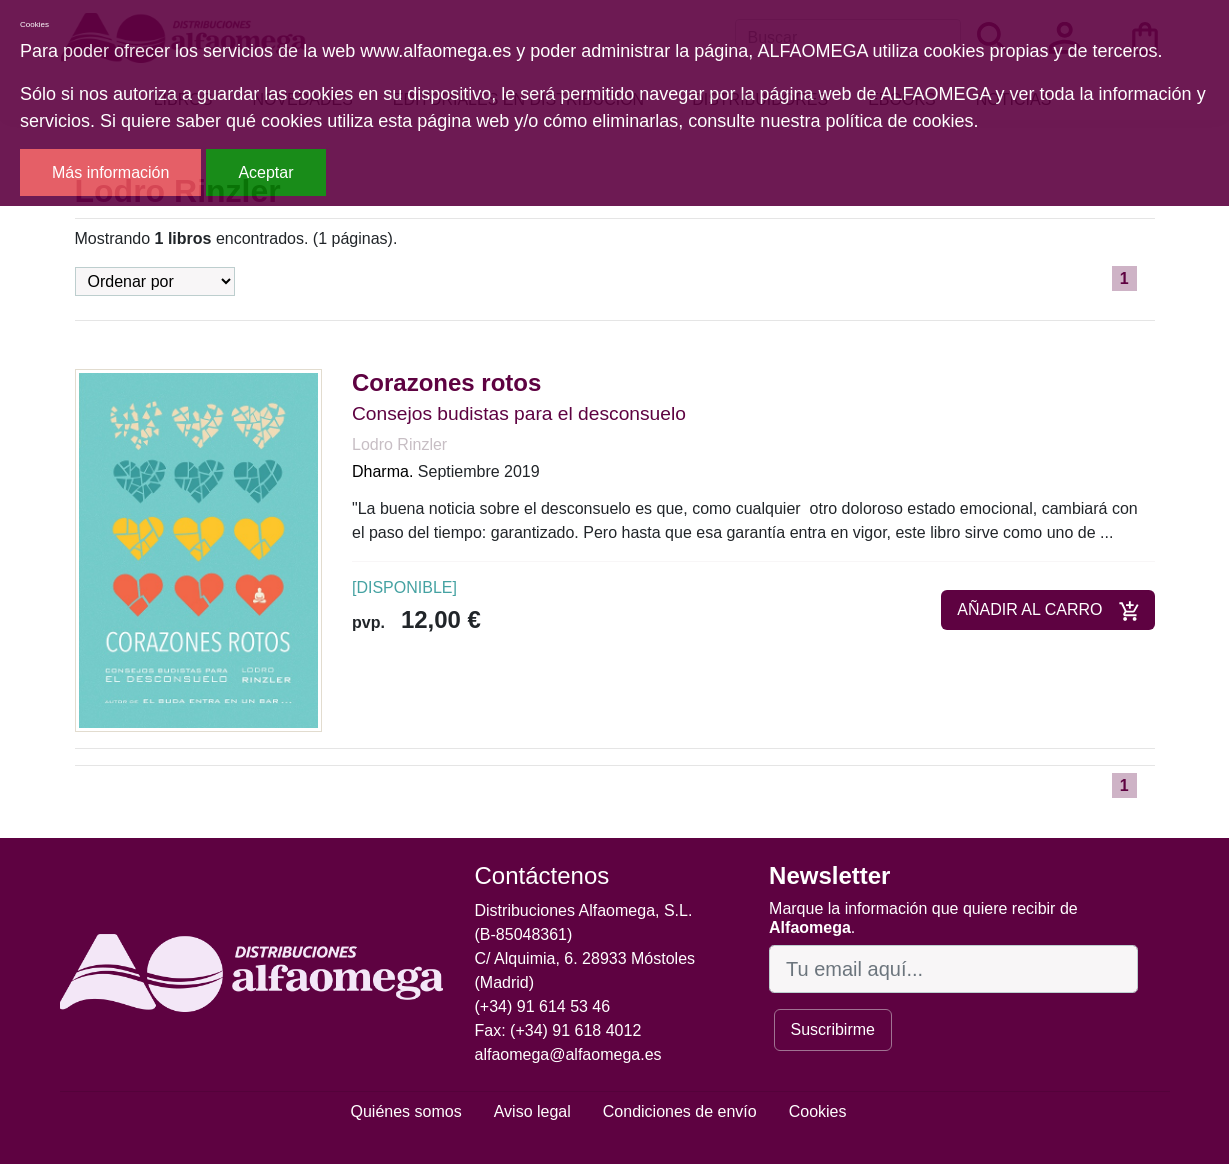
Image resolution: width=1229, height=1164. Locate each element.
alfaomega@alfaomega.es (568, 1054)
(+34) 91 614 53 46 (543, 1006)
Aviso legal (532, 1111)
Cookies (818, 1111)
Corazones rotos (446, 382)
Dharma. (382, 471)
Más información (110, 172)
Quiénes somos (406, 1111)
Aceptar (265, 172)
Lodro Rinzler (399, 444)
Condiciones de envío (680, 1111)
